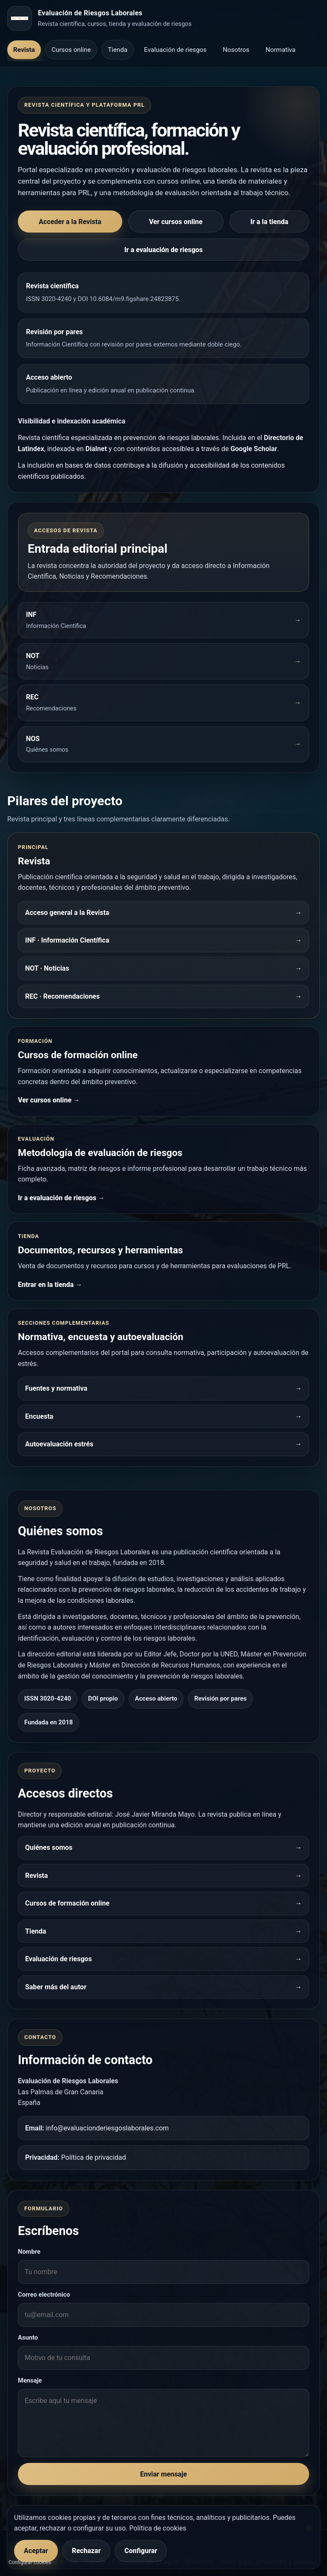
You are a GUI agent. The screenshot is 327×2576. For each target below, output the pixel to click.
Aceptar (36, 2551)
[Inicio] (19, 18)
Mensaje (30, 2380)
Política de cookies (157, 2528)
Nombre (29, 2251)
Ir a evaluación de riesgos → (61, 1198)
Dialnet (96, 449)
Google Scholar (253, 449)
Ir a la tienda (269, 222)
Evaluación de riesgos (175, 50)
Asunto (28, 2337)
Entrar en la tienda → (50, 1285)
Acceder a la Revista (70, 222)
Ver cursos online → (49, 1100)
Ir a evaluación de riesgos (163, 250)
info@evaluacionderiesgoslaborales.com (107, 2128)
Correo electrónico (44, 2294)
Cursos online (71, 50)
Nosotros (236, 50)
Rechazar (86, 2551)
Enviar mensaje (163, 2474)
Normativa (280, 50)
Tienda (117, 50)
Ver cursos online (176, 222)
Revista (24, 50)
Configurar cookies (30, 2562)
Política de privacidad (93, 2157)
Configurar (140, 2551)
